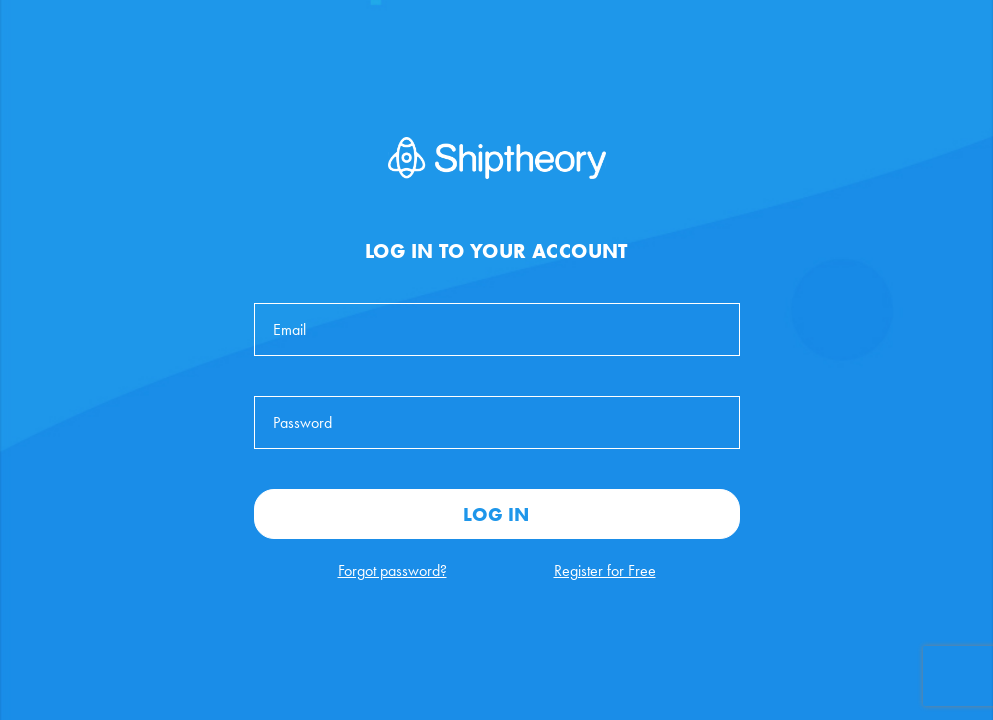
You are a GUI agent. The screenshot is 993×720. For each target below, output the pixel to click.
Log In (496, 514)
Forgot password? (392, 570)
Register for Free (605, 570)
